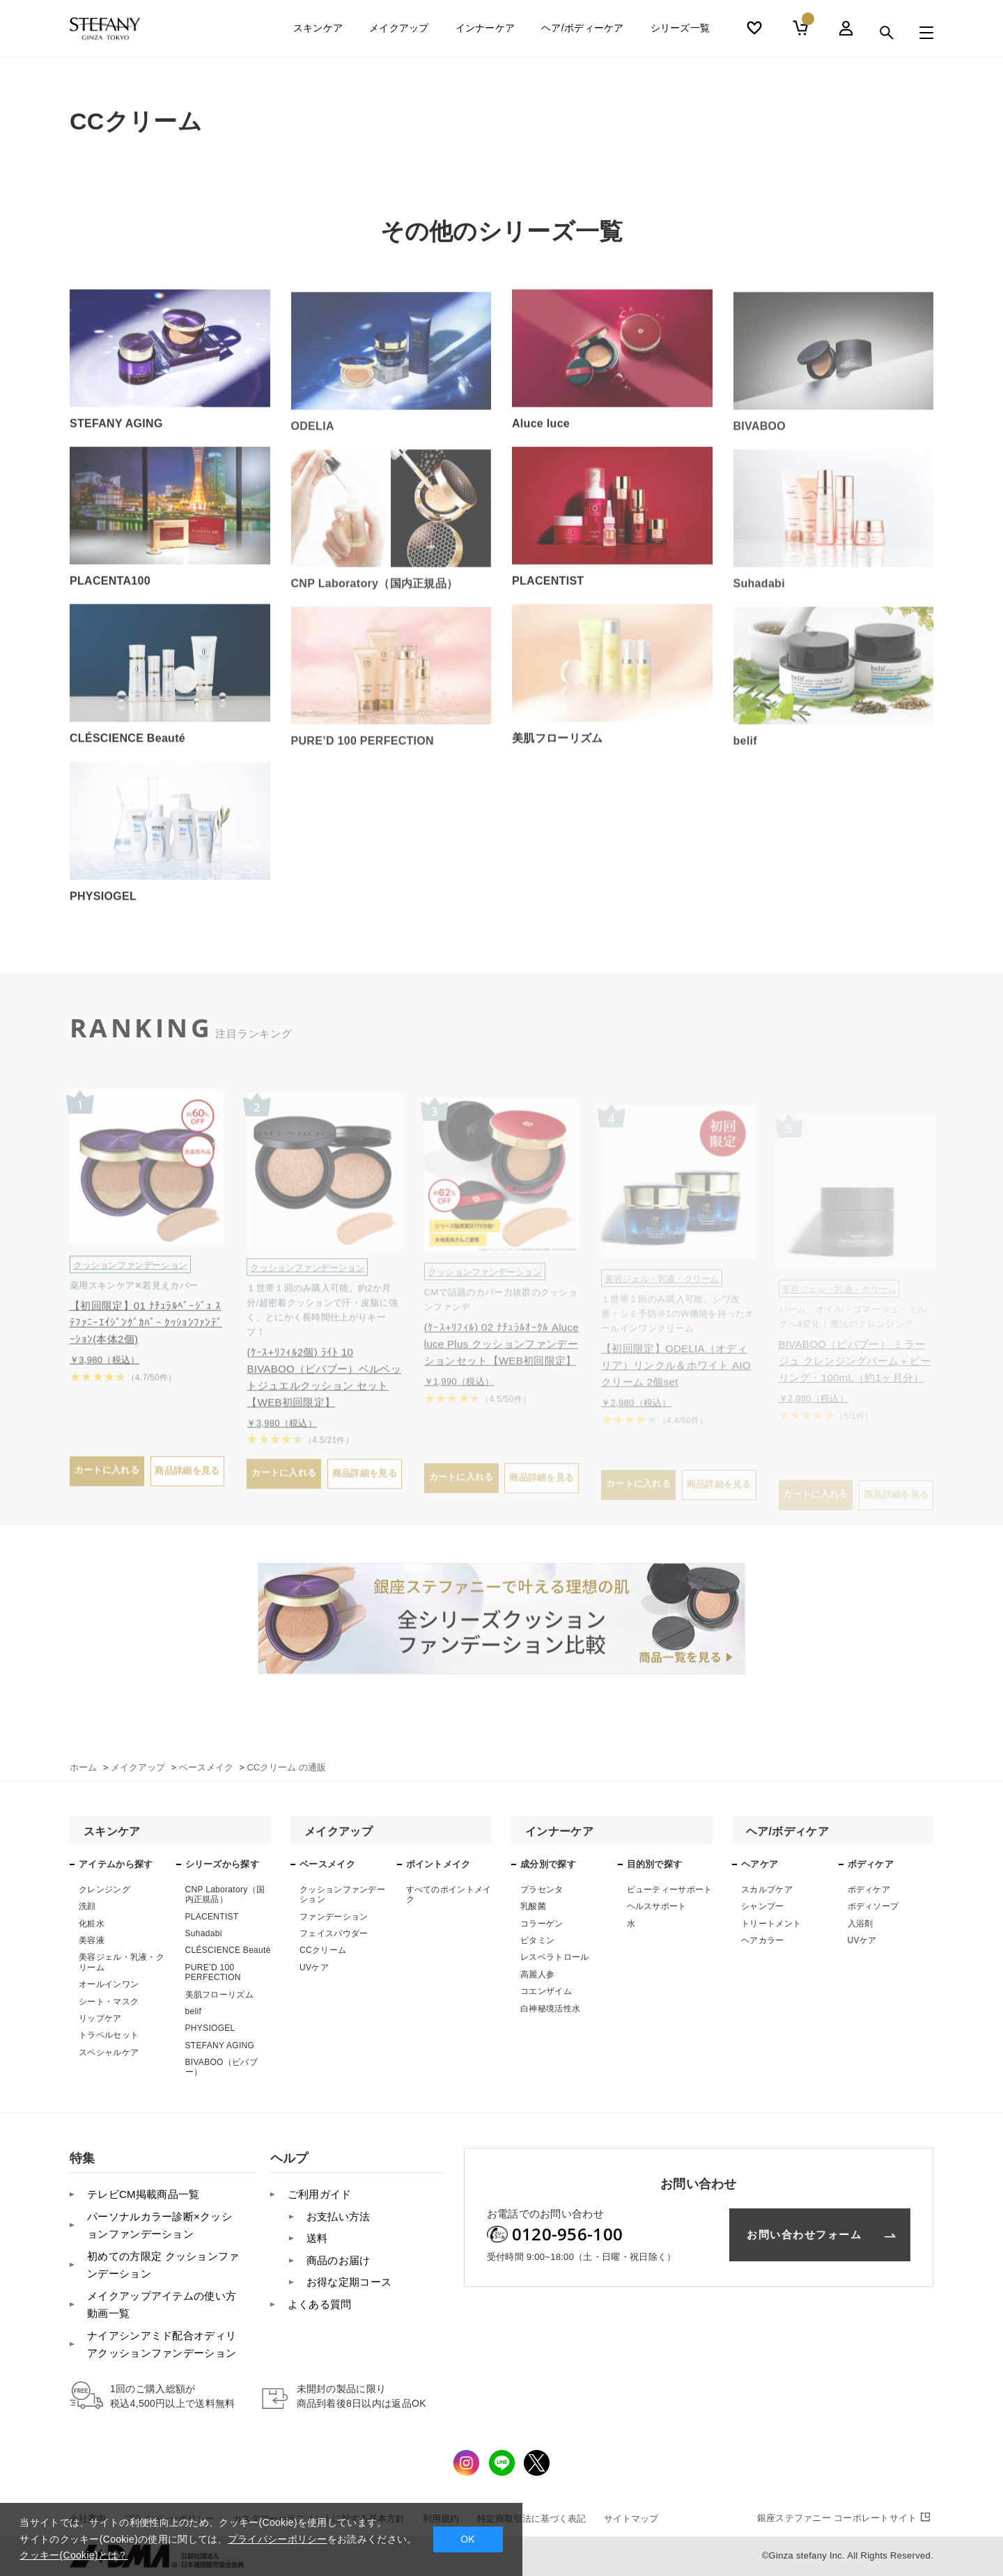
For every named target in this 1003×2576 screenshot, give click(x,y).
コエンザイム (546, 1991)
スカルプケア (767, 1889)
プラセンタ (541, 1889)
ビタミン (537, 1940)
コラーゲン (541, 1924)
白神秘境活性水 (550, 2008)
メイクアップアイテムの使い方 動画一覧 (161, 2305)
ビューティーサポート (670, 1889)
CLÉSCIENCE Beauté (228, 1950)
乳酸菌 (533, 1906)
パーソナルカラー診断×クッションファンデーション (159, 2225)
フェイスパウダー (334, 1933)
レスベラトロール (554, 1957)
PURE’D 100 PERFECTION (213, 1972)
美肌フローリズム (219, 1995)
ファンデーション (334, 1917)
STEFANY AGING (220, 2045)
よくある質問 (320, 2304)
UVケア (314, 1967)
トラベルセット (109, 2035)
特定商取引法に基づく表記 (531, 2518)
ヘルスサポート (657, 1906)
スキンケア (318, 32)
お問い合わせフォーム (804, 2234)
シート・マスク (109, 2001)
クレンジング (104, 1889)
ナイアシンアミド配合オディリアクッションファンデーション (161, 2344)
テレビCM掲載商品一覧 (143, 2194)
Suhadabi (203, 1933)
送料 (317, 2238)
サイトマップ (631, 2518)
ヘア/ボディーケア (582, 32)
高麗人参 (537, 1974)
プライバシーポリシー (277, 2539)
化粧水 (91, 1924)
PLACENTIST (212, 1917)
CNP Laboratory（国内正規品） (225, 1894)
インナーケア (485, 32)
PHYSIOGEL (210, 2028)
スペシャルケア (109, 2052)
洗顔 (87, 1906)
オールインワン (109, 1984)
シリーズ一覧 (680, 32)
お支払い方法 (338, 2216)
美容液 (91, 1940)
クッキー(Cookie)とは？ (73, 2555)
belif (193, 2011)
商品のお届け (338, 2260)
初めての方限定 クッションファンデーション (163, 2265)
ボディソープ (873, 1906)
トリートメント (771, 1924)
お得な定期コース (348, 2282)
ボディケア (869, 1889)
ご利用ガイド (320, 2194)
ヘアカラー (762, 1940)
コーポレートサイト (845, 2518)
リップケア (100, 2018)
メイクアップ (399, 32)
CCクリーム (323, 1950)
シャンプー (762, 1906)
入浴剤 (860, 1924)
